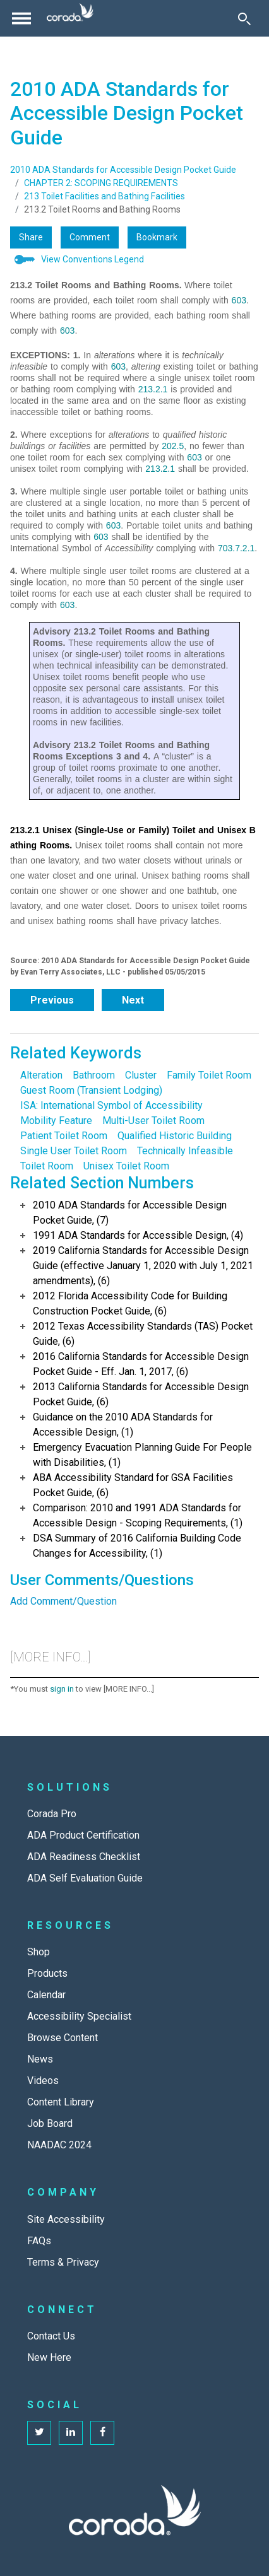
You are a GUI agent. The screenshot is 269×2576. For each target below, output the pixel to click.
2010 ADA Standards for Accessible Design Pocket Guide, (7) (130, 1212)
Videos (43, 2081)
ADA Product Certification (83, 1835)
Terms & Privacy (63, 2262)
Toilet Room (46, 1166)
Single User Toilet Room (73, 1151)
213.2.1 (153, 389)
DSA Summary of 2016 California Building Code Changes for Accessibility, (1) (137, 1545)
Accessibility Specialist (79, 2016)
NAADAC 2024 (59, 2145)
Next (133, 1000)
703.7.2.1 (236, 548)
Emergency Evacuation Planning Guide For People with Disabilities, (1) (142, 1454)
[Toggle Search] (244, 18)
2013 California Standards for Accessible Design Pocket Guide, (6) (141, 1394)
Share (31, 237)
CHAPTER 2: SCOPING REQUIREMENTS (101, 183)
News (40, 2059)
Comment (89, 237)
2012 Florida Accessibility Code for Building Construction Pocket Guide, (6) (130, 1303)
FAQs (39, 2241)
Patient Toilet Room (63, 1136)
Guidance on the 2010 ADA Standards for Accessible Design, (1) (123, 1424)
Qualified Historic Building (174, 1136)
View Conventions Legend (92, 259)
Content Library (60, 2102)
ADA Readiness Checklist (83, 1857)
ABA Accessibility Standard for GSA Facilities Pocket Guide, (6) (133, 1485)
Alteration (41, 1075)
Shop (38, 1952)
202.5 (173, 446)
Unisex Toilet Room (126, 1166)
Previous (52, 1000)
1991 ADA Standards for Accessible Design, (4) (138, 1235)
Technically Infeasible (185, 1151)
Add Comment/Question (63, 1601)
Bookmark (156, 237)
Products (47, 1973)
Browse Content (62, 2038)
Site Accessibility (66, 2219)
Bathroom (94, 1075)
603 (239, 300)
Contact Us (51, 2336)
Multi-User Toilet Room (153, 1121)
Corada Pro (51, 1814)
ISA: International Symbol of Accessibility (111, 1105)
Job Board (50, 2123)
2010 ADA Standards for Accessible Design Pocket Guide (123, 170)
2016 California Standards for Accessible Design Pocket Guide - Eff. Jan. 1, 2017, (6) (141, 1364)
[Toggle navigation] (21, 18)
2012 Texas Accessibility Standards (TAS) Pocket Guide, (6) (143, 1333)
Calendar (46, 1995)
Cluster (141, 1075)
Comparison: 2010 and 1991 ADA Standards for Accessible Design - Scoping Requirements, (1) (137, 1515)
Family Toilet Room (209, 1075)
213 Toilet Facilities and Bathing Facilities (104, 196)
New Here (49, 2357)
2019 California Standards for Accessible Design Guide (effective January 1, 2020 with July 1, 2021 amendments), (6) (143, 1265)
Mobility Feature (56, 1121)
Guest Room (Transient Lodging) (91, 1090)
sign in (62, 1689)
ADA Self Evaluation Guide (85, 1878)
